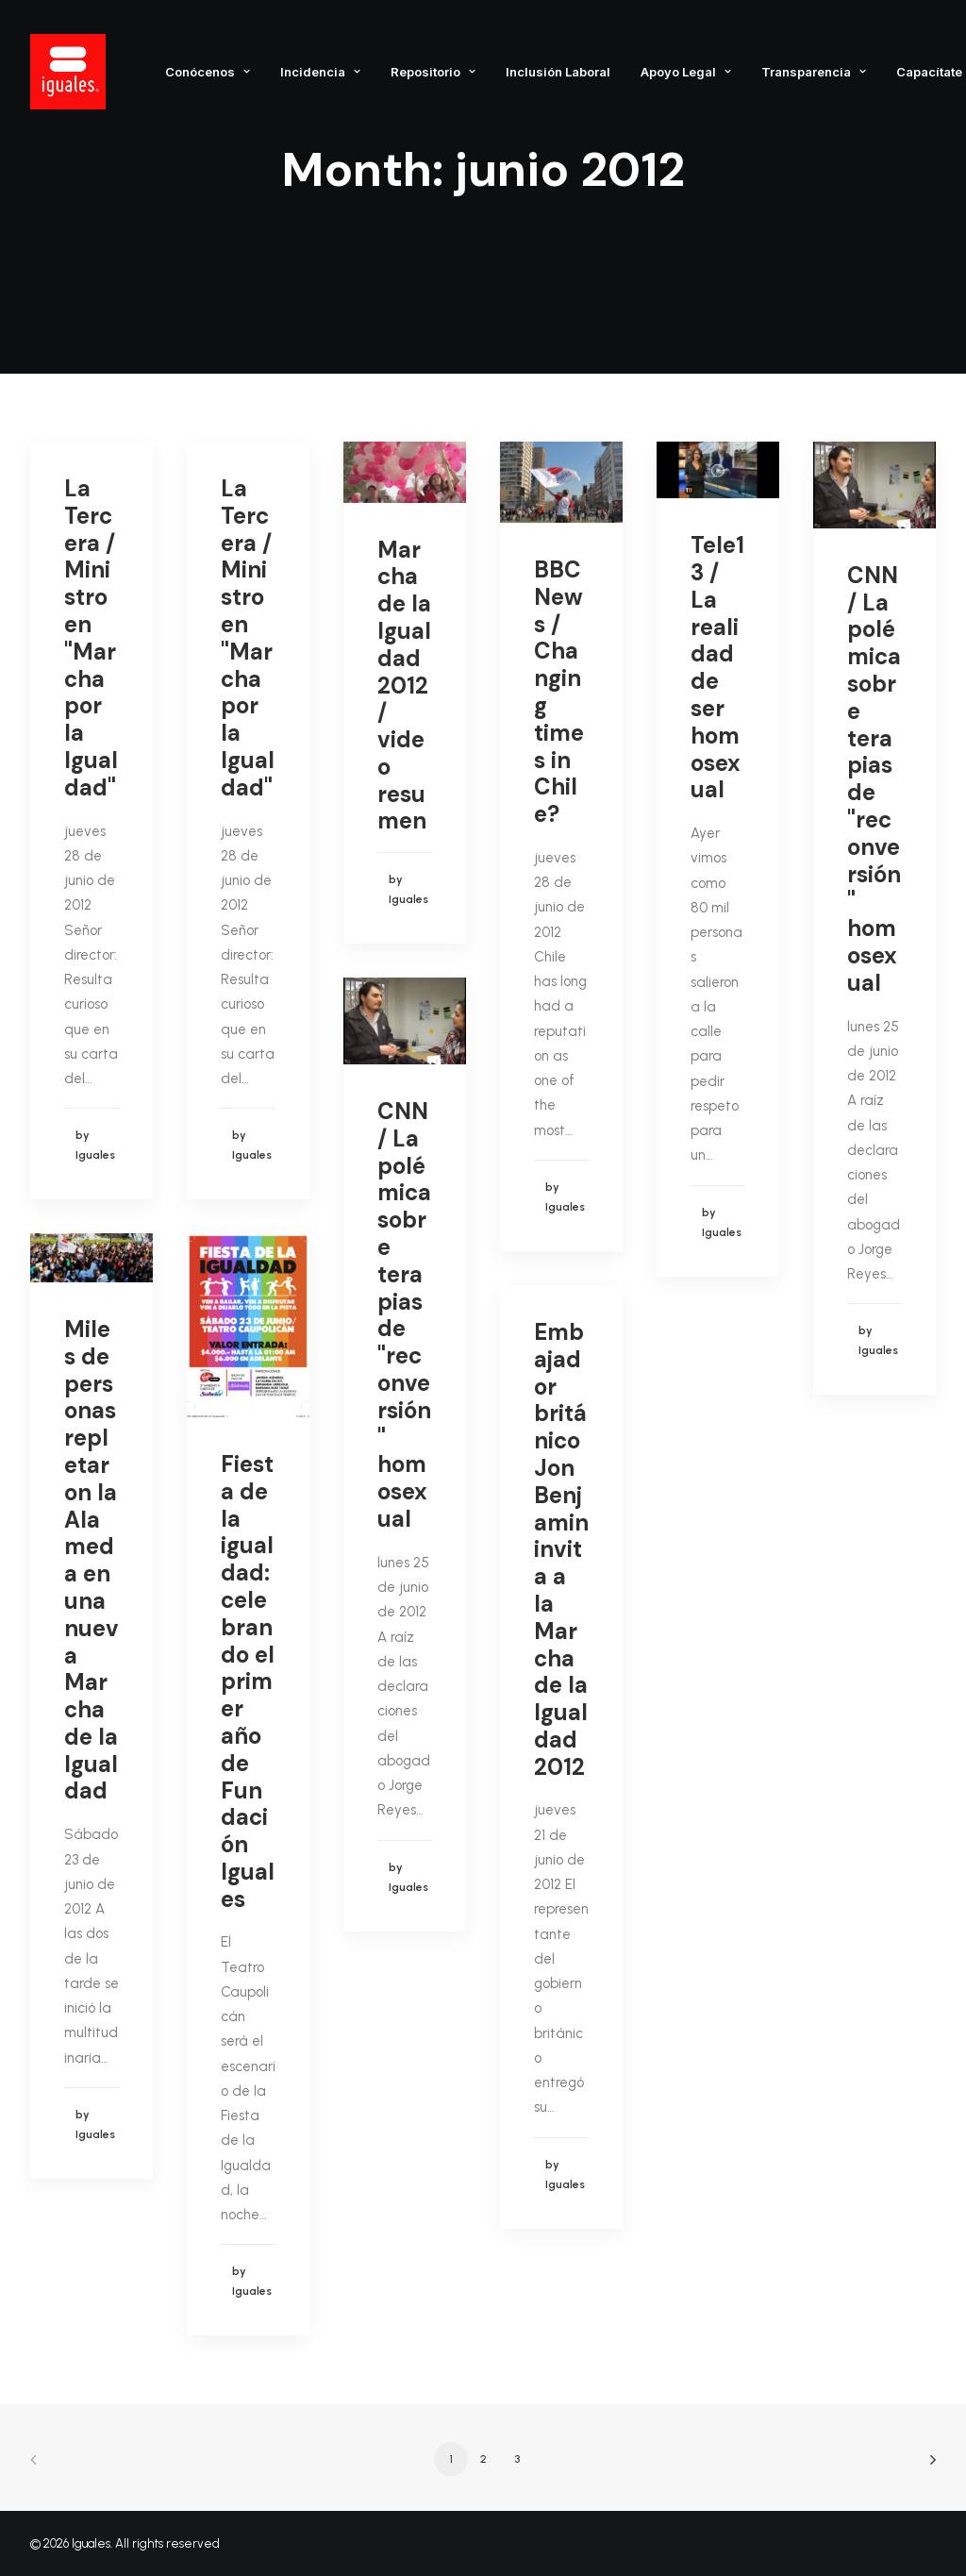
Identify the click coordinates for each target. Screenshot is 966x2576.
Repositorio (433, 71)
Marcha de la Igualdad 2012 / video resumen (404, 685)
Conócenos (207, 71)
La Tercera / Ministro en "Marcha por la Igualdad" (91, 638)
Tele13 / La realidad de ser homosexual (717, 667)
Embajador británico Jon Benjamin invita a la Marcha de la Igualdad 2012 (561, 1549)
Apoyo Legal (686, 71)
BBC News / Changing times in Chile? (559, 691)
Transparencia (813, 71)
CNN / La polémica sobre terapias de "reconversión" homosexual (874, 778)
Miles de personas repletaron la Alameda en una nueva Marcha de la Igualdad (91, 1560)
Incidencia (320, 71)
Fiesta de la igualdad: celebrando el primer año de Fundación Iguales (248, 1681)
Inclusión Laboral (558, 71)
